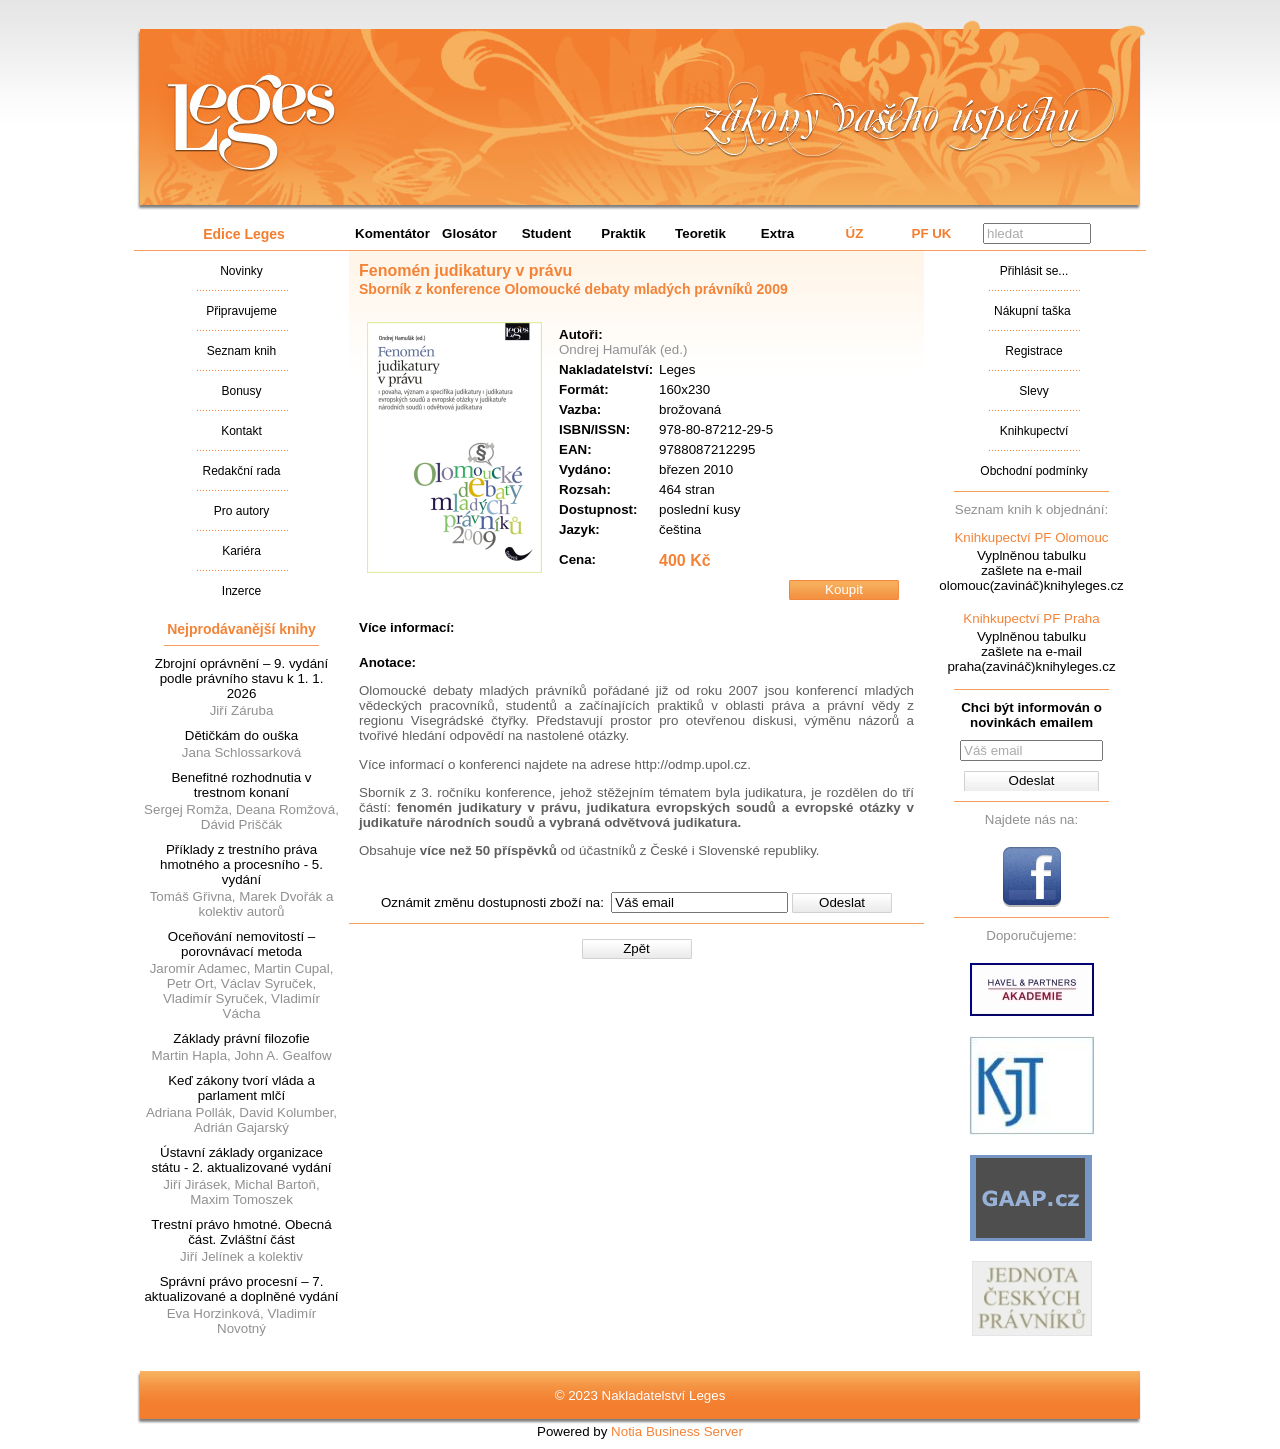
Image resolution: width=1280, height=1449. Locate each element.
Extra (777, 233)
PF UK (932, 233)
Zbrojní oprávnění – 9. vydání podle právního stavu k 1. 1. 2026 (241, 678)
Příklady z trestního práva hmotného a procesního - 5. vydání (241, 864)
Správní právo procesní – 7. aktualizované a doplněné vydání (241, 1289)
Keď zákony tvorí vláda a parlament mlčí (241, 1088)
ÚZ (855, 233)
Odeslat (842, 902)
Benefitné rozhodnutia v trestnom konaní (241, 785)
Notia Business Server (677, 1431)
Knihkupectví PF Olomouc (1031, 537)
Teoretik (700, 233)
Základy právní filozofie (241, 1038)
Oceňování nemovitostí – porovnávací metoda (241, 944)
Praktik (623, 233)
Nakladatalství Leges (251, 123)
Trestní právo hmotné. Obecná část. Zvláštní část (241, 1232)
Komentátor (392, 233)
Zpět (636, 948)
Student (547, 233)
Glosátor (469, 233)
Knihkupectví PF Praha (1031, 618)
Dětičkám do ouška (241, 735)
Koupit (844, 589)
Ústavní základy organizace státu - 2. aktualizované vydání (241, 1160)
